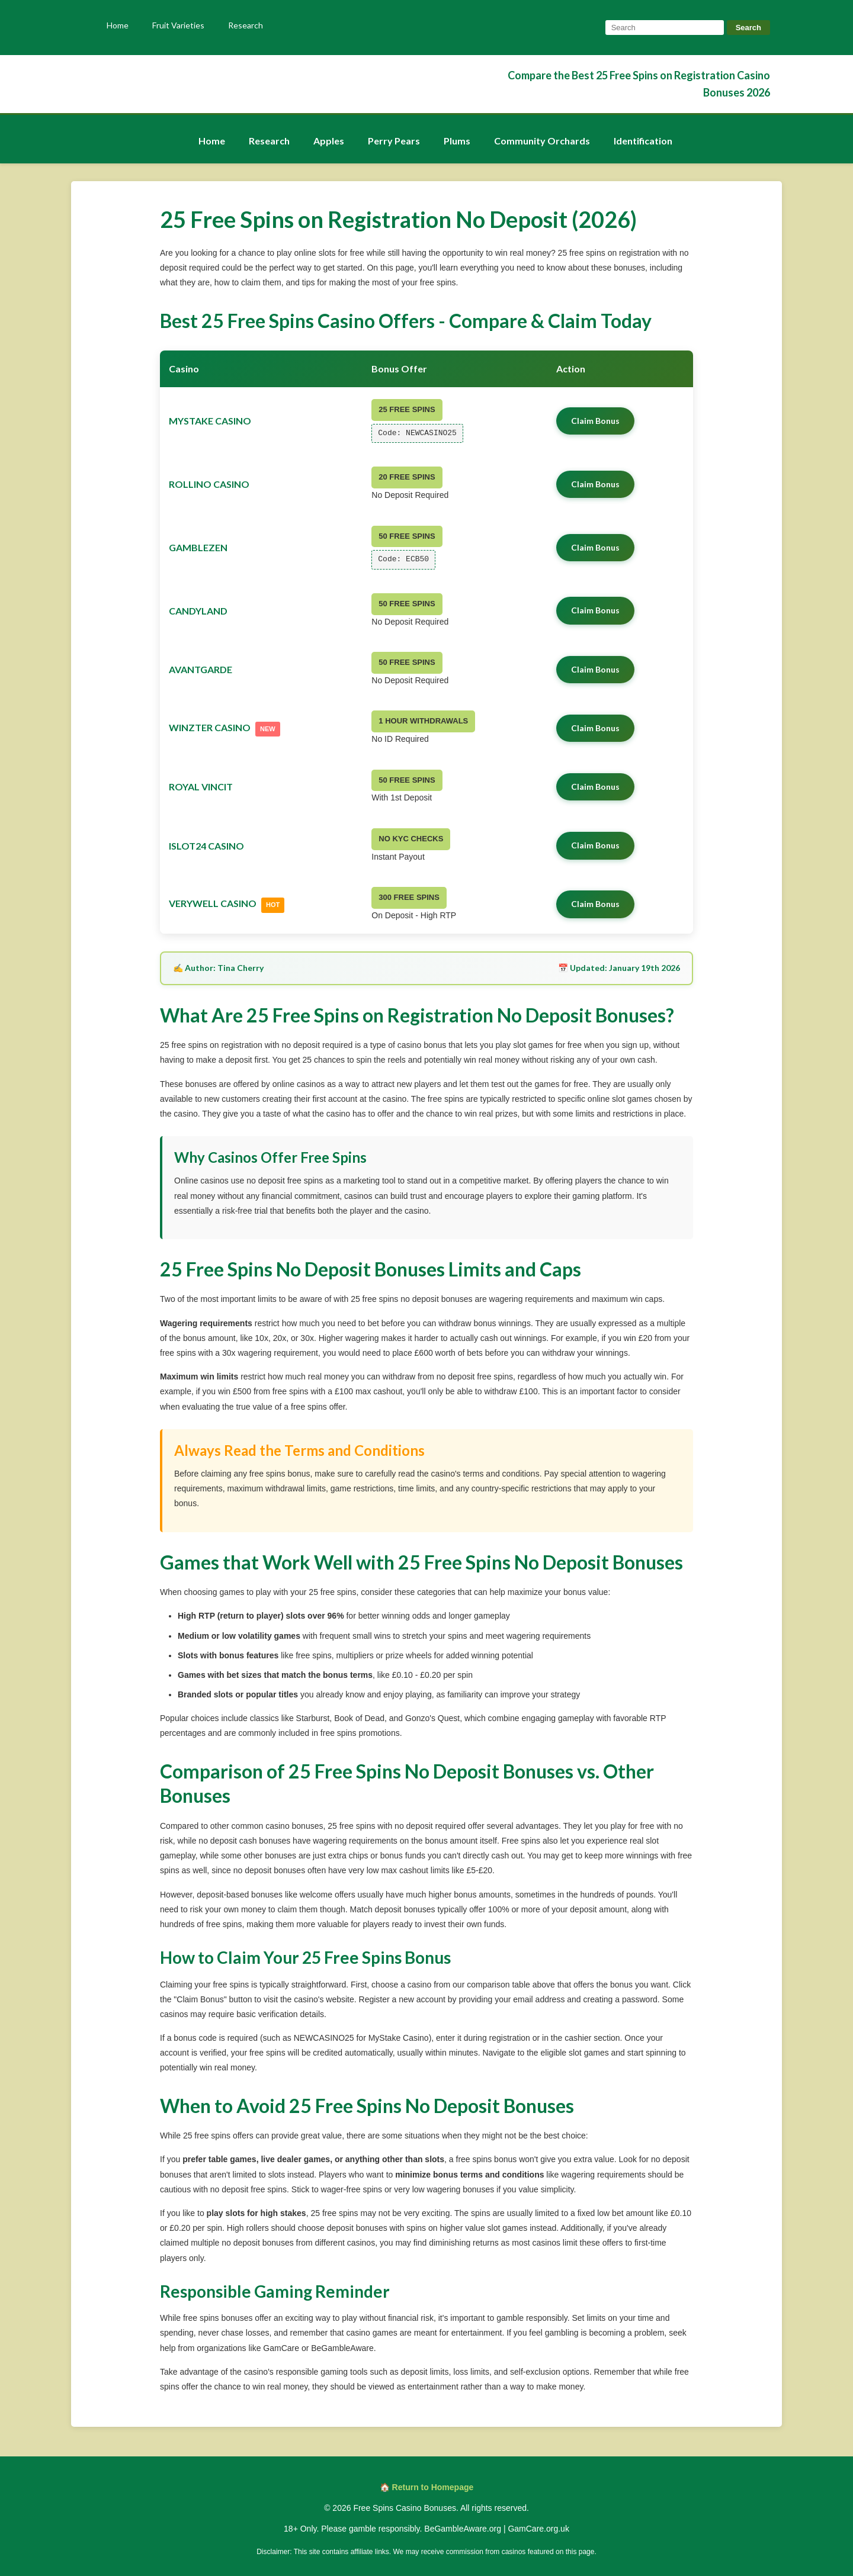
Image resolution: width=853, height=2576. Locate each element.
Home (118, 25)
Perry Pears (394, 140)
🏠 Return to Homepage (427, 2487)
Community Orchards (542, 140)
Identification (643, 140)
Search (748, 27)
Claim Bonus (595, 421)
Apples (328, 140)
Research (245, 25)
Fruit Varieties (178, 25)
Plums (457, 140)
